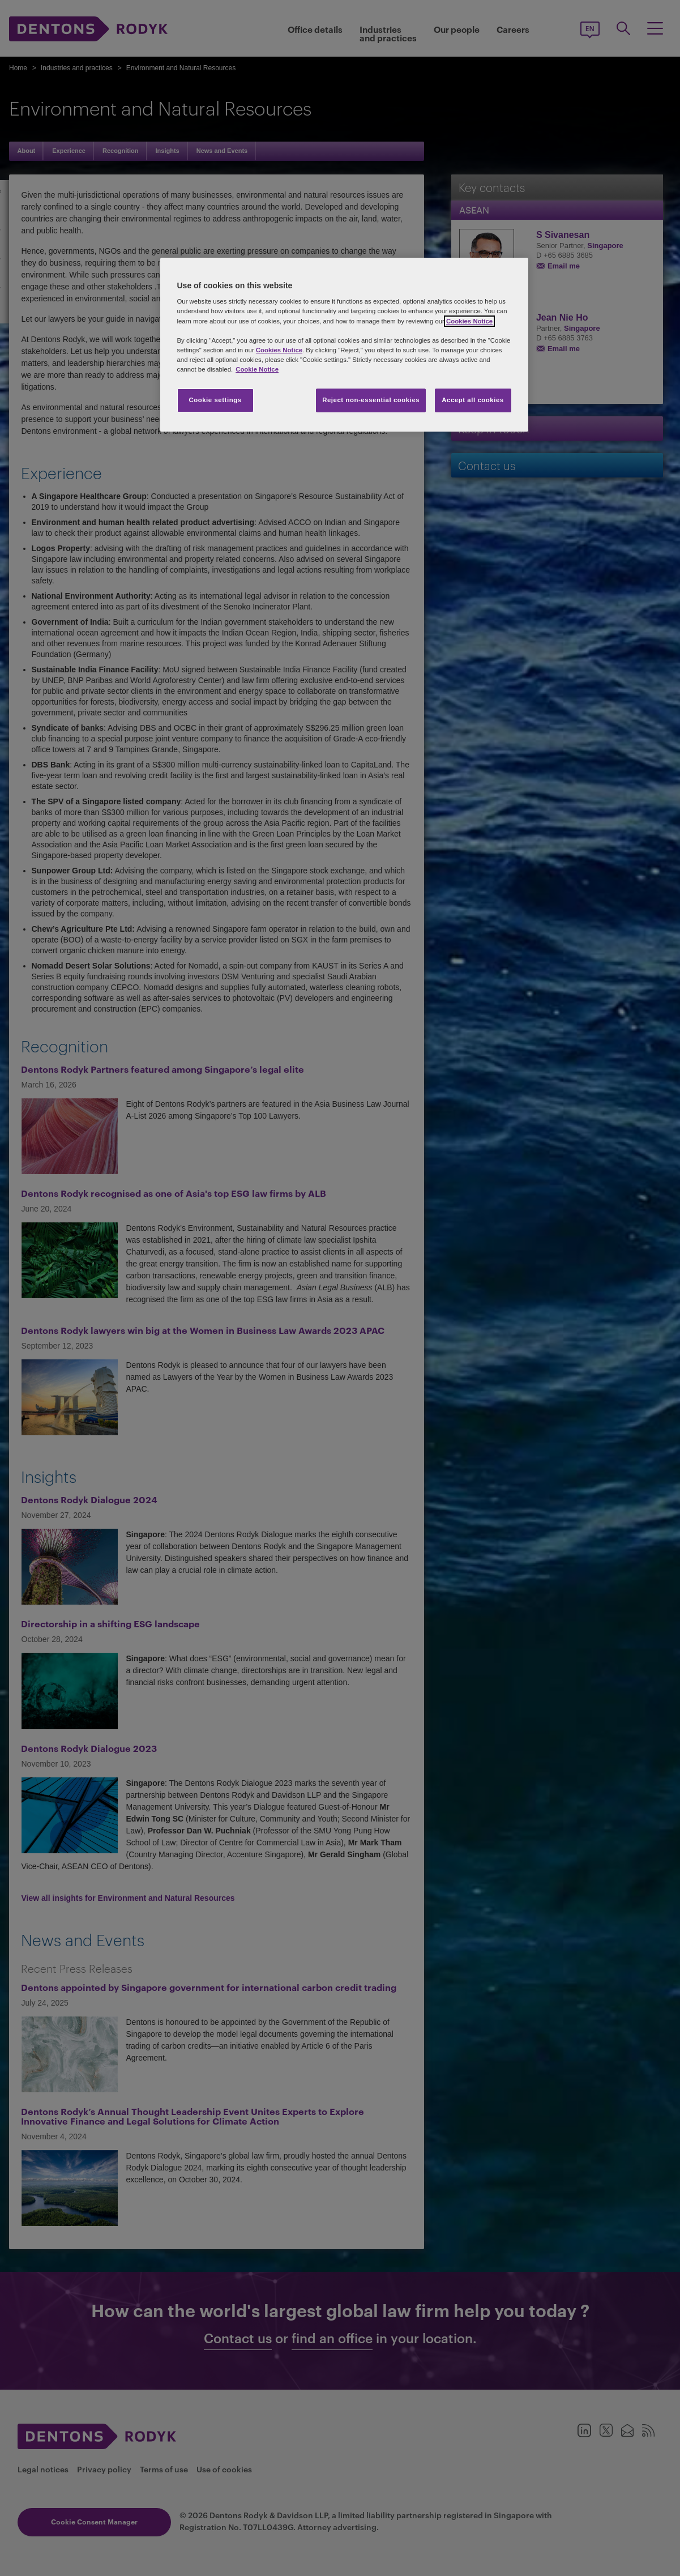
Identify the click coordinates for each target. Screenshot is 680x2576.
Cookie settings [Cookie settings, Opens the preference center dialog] (215, 399)
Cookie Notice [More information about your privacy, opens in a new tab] (257, 369)
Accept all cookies (473, 399)
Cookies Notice (469, 321)
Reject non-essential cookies (371, 399)
